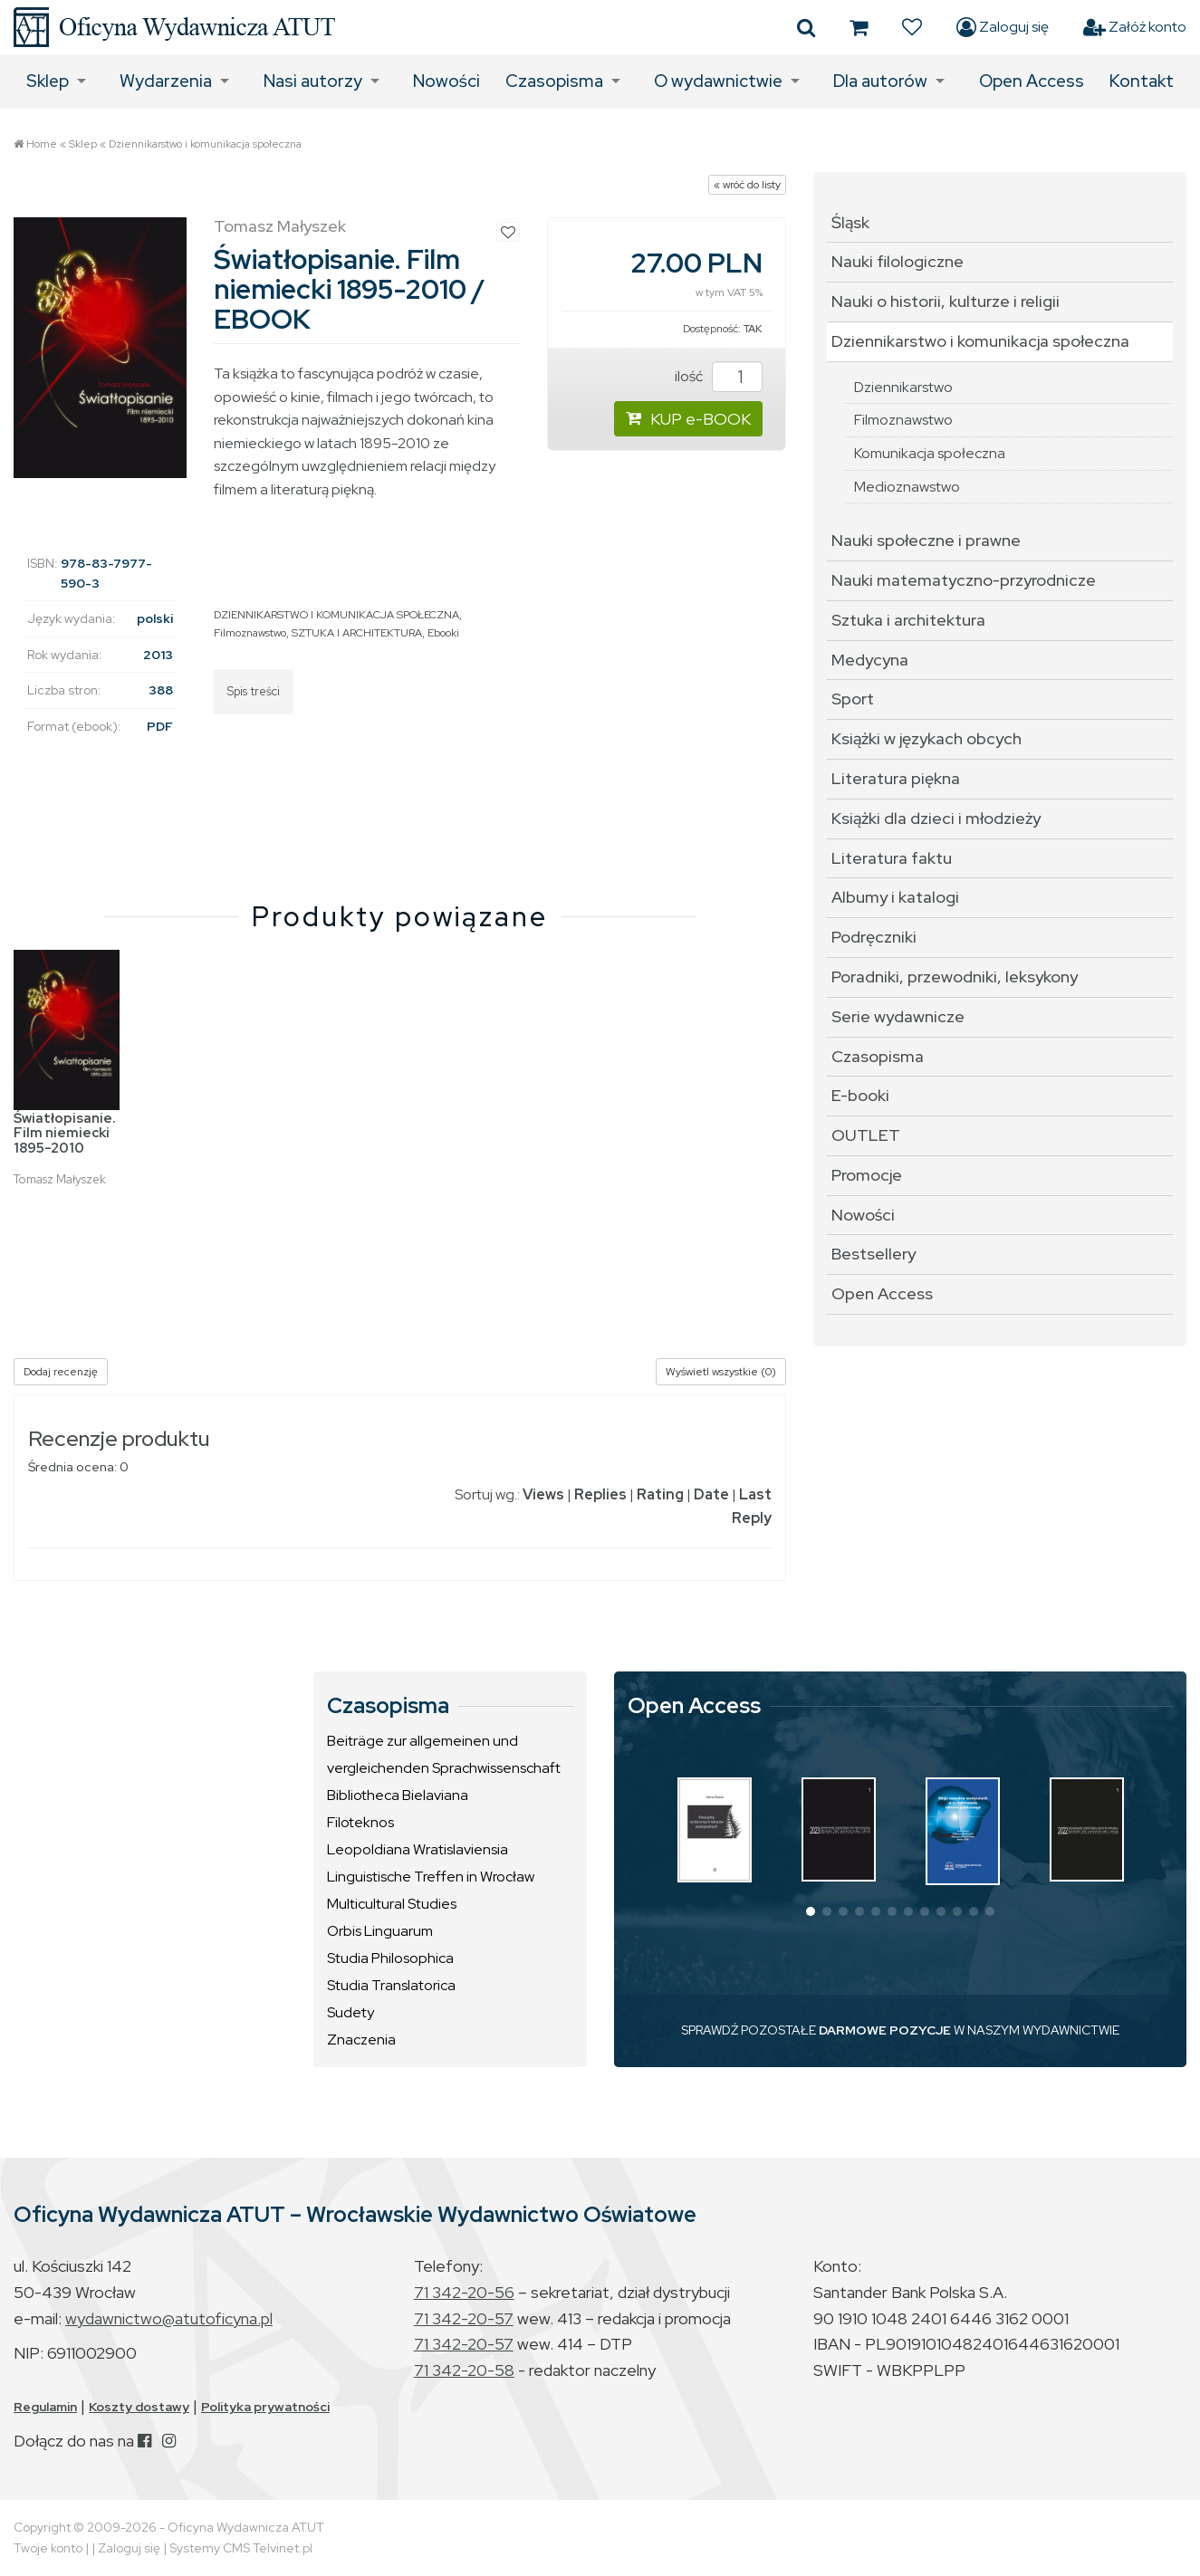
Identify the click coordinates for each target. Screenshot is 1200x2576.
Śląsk (850, 222)
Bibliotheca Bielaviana (397, 1795)
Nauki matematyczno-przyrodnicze (963, 580)
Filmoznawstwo (250, 633)
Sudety (350, 2012)
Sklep (47, 81)
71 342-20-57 (464, 2318)
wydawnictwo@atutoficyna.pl (169, 2318)
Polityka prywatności (265, 2407)
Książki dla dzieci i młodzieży (936, 818)
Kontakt (1141, 81)
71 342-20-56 (464, 2292)
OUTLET (865, 1135)
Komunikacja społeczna (929, 453)
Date (711, 1494)
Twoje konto (48, 2548)
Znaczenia (361, 2039)
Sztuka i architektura (908, 619)
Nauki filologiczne (897, 261)
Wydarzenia (166, 81)
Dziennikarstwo (903, 387)
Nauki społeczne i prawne (926, 540)
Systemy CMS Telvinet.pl (240, 2548)
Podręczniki (874, 936)
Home (41, 144)
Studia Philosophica (390, 1958)
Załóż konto (1134, 27)
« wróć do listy (747, 184)
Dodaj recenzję (61, 1372)
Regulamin (45, 2407)
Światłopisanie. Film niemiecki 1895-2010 (65, 1133)
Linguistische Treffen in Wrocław (430, 1876)
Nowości (446, 81)
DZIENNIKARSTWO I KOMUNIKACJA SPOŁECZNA (336, 615)
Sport (852, 698)
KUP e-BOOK (688, 418)
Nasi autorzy (313, 81)
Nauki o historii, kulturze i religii (945, 301)
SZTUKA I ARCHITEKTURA (357, 633)
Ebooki (443, 633)
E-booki (860, 1095)
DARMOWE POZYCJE (885, 2030)
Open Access (1031, 81)
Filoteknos (360, 1822)
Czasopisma (554, 81)
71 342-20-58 (464, 2370)
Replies (600, 1494)
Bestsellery (873, 1253)
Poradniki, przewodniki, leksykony (954, 976)
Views (543, 1494)
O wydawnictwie (718, 81)
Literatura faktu (891, 857)
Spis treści (253, 691)
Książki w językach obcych (926, 738)
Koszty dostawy (139, 2407)
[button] (810, 1911)
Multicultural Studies (391, 1903)
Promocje (866, 1174)
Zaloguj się (1002, 27)
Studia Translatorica (391, 1985)
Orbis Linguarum (380, 1930)
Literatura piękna (895, 778)
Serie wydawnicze (898, 1016)
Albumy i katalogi (895, 896)
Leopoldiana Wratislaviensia (417, 1849)
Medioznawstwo (907, 486)
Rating (660, 1494)
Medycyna (869, 659)
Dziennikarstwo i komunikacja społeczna (205, 144)
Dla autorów (880, 81)
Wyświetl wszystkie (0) (721, 1372)
